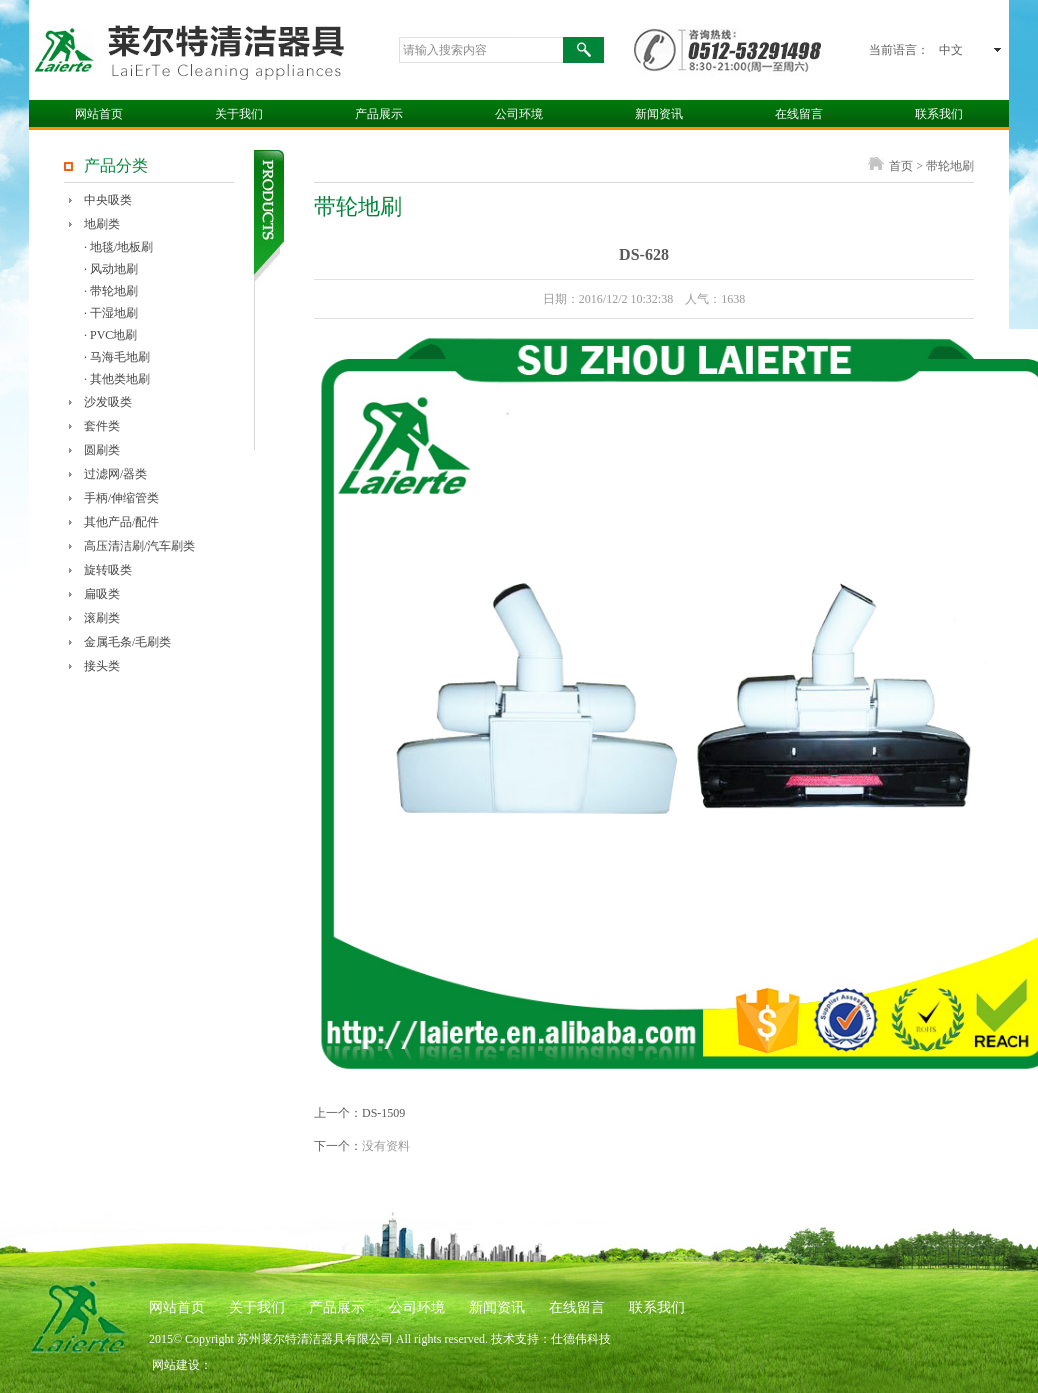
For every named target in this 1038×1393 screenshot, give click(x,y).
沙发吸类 (108, 402)
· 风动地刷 (111, 269)
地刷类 (102, 224)
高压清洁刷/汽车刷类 (139, 546)
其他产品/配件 (121, 522)
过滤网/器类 (115, 474)
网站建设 (176, 1365)
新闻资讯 (659, 114)
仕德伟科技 (581, 1339)
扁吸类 (102, 594)
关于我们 (239, 114)
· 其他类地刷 (117, 379)
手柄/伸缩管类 (121, 498)
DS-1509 (383, 1113)
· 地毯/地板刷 (118, 247)
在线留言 (799, 114)
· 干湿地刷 (111, 313)
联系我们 (939, 114)
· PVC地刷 (110, 335)
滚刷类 (102, 618)
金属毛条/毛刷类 (127, 642)
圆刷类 (102, 450)
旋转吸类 (108, 570)
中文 (951, 50)
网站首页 (99, 114)
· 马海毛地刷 (117, 357)
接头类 (102, 666)
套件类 (102, 426)
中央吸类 (108, 200)
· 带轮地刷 (111, 291)
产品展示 (379, 114)
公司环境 (519, 114)
